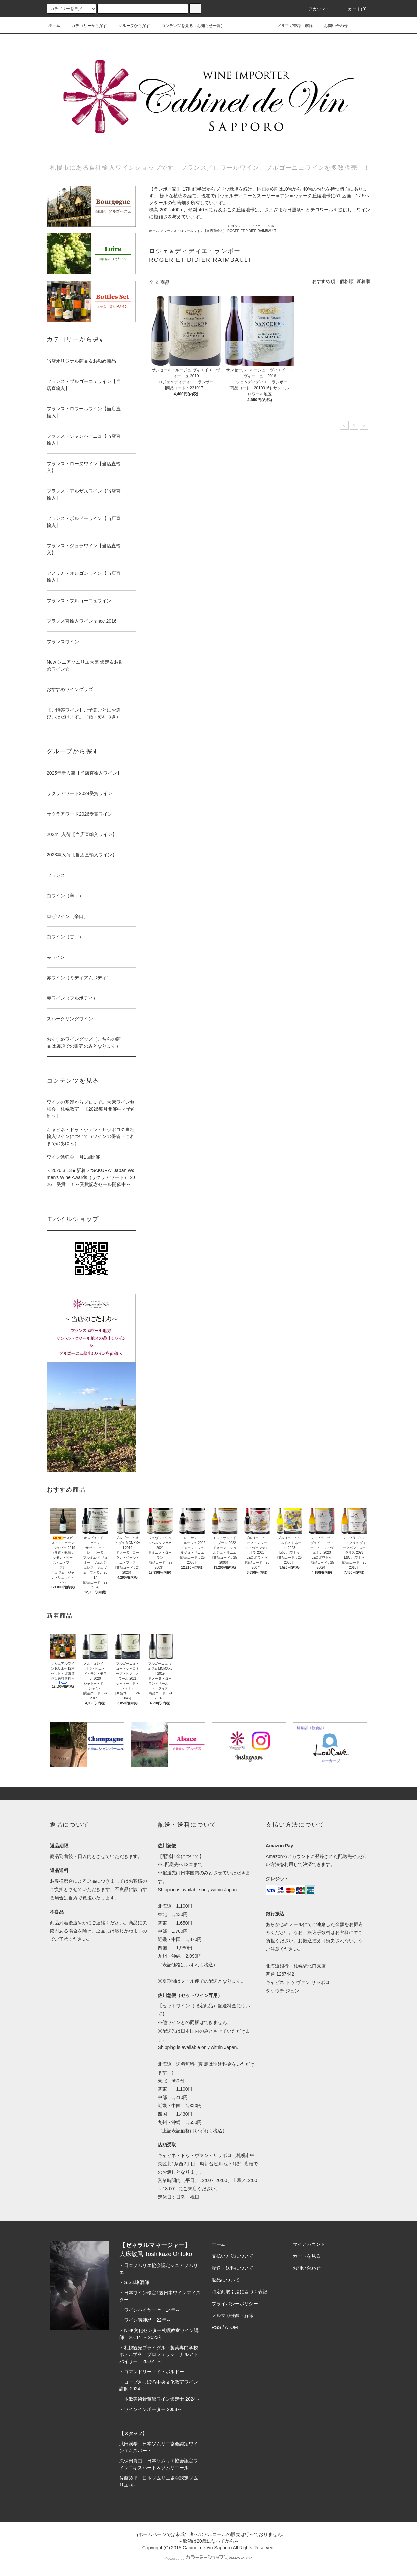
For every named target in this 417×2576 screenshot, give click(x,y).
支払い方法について (232, 2256)
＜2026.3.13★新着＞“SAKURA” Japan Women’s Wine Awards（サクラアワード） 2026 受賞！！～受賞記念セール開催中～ (91, 1177)
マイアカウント (309, 2244)
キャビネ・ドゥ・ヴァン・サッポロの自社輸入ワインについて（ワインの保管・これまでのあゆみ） (90, 1136)
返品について (226, 2279)
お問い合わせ (332, 25)
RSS (216, 2327)
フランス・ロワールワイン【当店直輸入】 (195, 231)
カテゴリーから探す (85, 25)
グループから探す (130, 25)
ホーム (54, 25)
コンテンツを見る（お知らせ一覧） (189, 25)
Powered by (208, 2558)
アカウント (315, 9)
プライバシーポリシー (235, 2303)
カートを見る (307, 2256)
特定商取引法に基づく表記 (239, 2291)
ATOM (231, 2327)
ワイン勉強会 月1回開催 (73, 1157)
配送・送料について (232, 2268)
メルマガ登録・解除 (291, 25)
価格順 (347, 281)
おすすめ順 (323, 281)
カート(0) (353, 9)
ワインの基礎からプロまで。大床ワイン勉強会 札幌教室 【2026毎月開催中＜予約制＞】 (91, 1109)
